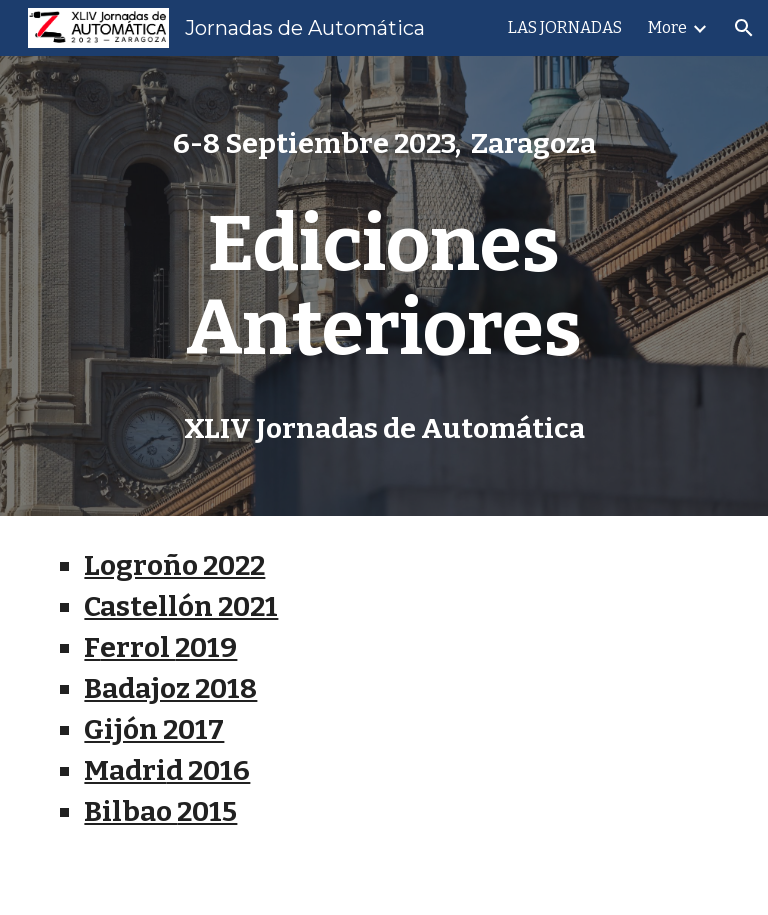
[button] (744, 28)
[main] (383, 143)
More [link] (667, 27)
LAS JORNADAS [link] (565, 27)
